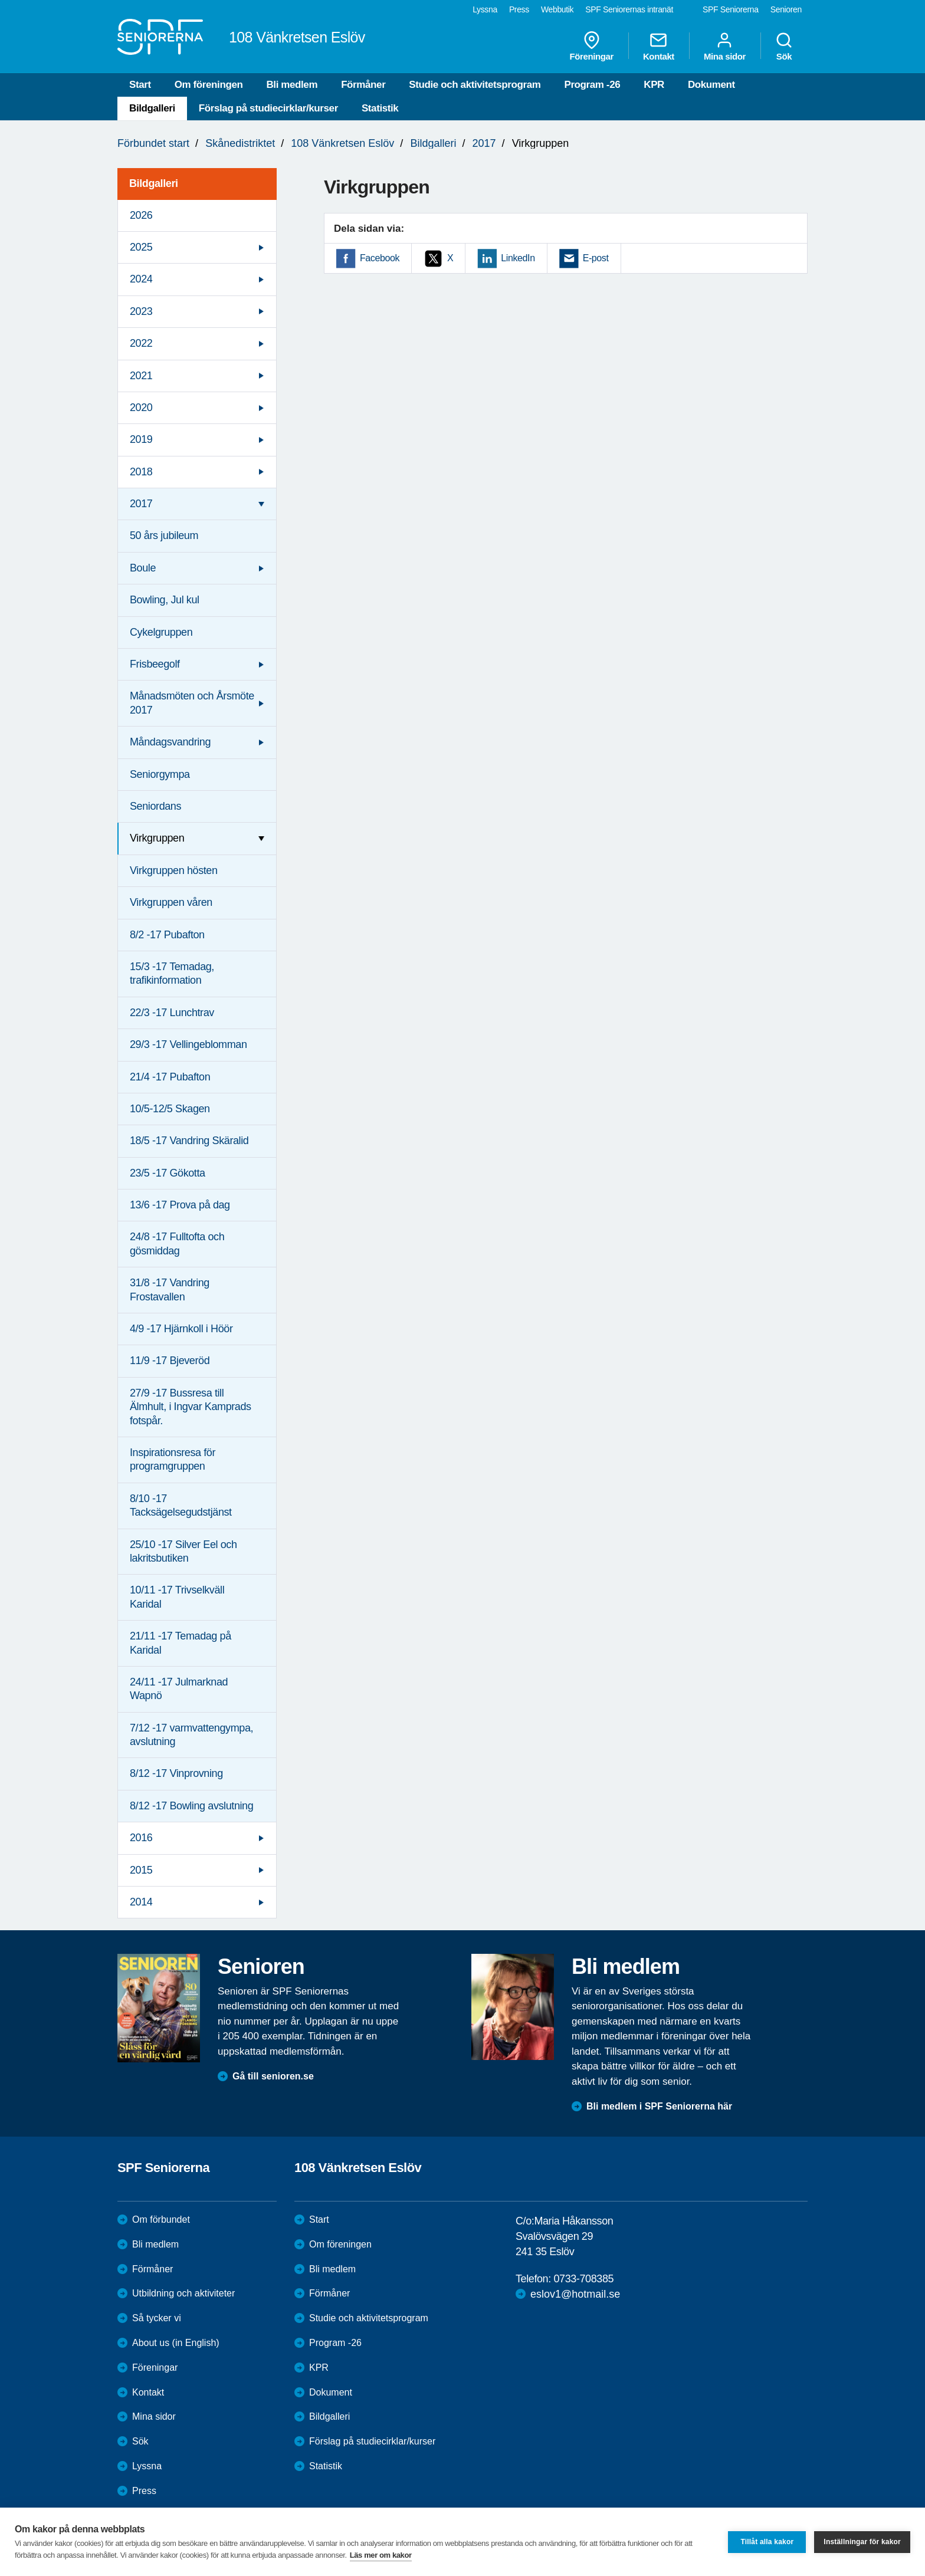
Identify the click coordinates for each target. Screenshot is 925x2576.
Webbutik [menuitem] (557, 9)
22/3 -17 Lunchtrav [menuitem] (172, 1012)
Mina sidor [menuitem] (725, 46)
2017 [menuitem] (141, 504)
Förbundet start (153, 143)
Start (140, 84)
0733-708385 (583, 2279)
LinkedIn (517, 258)
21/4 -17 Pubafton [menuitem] (170, 1077)
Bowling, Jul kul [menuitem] (164, 600)
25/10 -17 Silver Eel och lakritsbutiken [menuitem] (183, 1551)
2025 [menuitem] (141, 247)
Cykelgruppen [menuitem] (161, 632)
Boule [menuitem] (143, 568)
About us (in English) (175, 2343)
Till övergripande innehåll (0, 0)
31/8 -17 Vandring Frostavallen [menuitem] (169, 1289)
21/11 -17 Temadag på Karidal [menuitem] (180, 1642)
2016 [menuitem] (141, 1838)
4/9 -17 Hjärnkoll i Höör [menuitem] (181, 1329)
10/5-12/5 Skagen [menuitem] (170, 1109)
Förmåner (363, 84)
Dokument (711, 84)
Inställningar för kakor (862, 2542)
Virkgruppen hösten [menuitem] (174, 870)
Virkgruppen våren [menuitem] (171, 902)
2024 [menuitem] (141, 279)
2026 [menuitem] (141, 215)
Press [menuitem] (519, 9)
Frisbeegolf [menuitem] (155, 664)
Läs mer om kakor (381, 2555)
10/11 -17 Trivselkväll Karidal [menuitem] (177, 1596)
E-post (596, 258)
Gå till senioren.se (273, 2076)
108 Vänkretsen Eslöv (342, 143)
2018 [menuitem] (141, 472)
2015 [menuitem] (141, 1870)
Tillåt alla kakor (766, 2542)
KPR (654, 84)
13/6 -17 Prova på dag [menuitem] (180, 1205)
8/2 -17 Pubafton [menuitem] (167, 935)
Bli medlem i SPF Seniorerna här (659, 2106)
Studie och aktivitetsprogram (474, 84)
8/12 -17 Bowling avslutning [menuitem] (191, 1806)
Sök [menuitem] (784, 46)
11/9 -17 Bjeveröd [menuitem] (169, 1360)
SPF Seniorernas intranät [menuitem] (629, 9)
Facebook (379, 258)
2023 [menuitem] (141, 311)
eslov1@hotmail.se (575, 2294)
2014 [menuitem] (141, 1902)
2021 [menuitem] (141, 376)
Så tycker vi (156, 2318)
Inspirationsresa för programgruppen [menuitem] (172, 1459)
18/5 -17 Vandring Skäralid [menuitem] (189, 1140)
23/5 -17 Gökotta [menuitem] (167, 1173)
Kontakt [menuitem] (658, 46)
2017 (484, 143)
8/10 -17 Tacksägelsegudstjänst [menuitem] (181, 1505)
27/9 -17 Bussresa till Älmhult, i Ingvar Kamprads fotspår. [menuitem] (190, 1407)
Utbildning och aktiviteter (183, 2293)
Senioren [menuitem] (786, 9)
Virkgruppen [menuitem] (157, 838)
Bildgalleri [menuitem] (153, 183)
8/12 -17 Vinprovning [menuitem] (176, 1773)
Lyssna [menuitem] (485, 9)
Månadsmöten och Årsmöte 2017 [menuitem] (192, 702)
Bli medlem (291, 84)
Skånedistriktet (240, 143)
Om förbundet (161, 2219)
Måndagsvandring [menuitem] (170, 742)
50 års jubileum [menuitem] (164, 535)
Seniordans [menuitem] (155, 806)
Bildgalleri (152, 108)
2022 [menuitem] (141, 343)
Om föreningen (209, 84)
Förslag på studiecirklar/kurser (268, 108)
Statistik (380, 108)
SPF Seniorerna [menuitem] (731, 9)
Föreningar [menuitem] (592, 46)
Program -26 (592, 84)
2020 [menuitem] (141, 407)
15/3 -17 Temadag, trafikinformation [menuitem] (172, 973)
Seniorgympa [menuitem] (160, 774)
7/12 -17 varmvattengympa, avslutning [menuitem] (191, 1734)
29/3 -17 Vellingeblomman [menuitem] (188, 1044)
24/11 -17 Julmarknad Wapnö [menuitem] (179, 1688)
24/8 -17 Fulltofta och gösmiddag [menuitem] (177, 1243)
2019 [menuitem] (141, 439)
